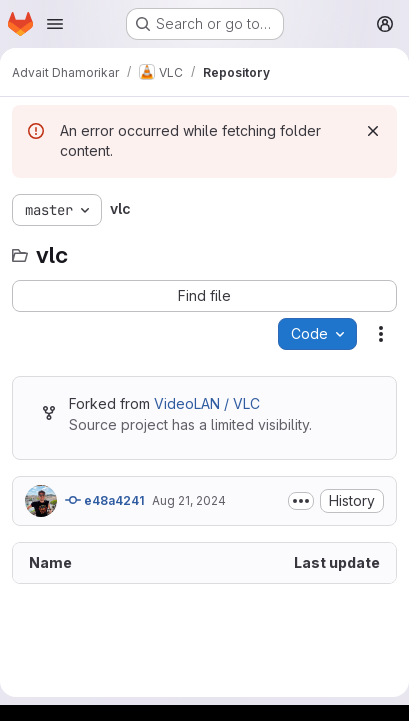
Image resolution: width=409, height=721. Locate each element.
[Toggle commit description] (301, 501)
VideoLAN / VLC (207, 403)
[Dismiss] (373, 131)
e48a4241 (104, 500)
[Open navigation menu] (55, 24)
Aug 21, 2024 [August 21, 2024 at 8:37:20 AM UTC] (189, 500)
